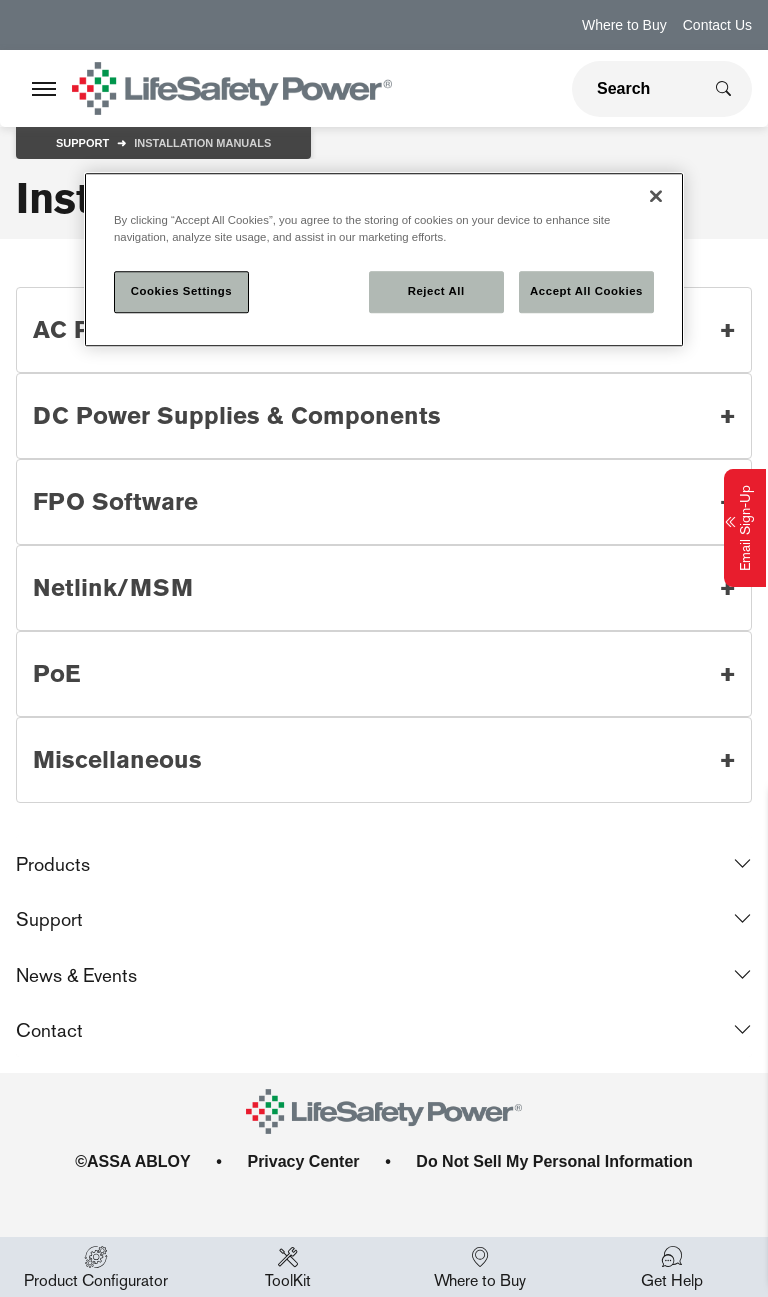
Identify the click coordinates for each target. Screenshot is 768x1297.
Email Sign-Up (745, 528)
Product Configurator (96, 1267)
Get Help (672, 1267)
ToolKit (288, 1267)
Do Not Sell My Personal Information (554, 1161)
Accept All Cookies (586, 291)
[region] (384, 259)
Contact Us (717, 25)
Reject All (436, 291)
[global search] (636, 89)
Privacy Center (303, 1161)
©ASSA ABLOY (133, 1161)
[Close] (656, 196)
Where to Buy (624, 25)
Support (82, 143)
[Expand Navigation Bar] (44, 89)
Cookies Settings (181, 291)
